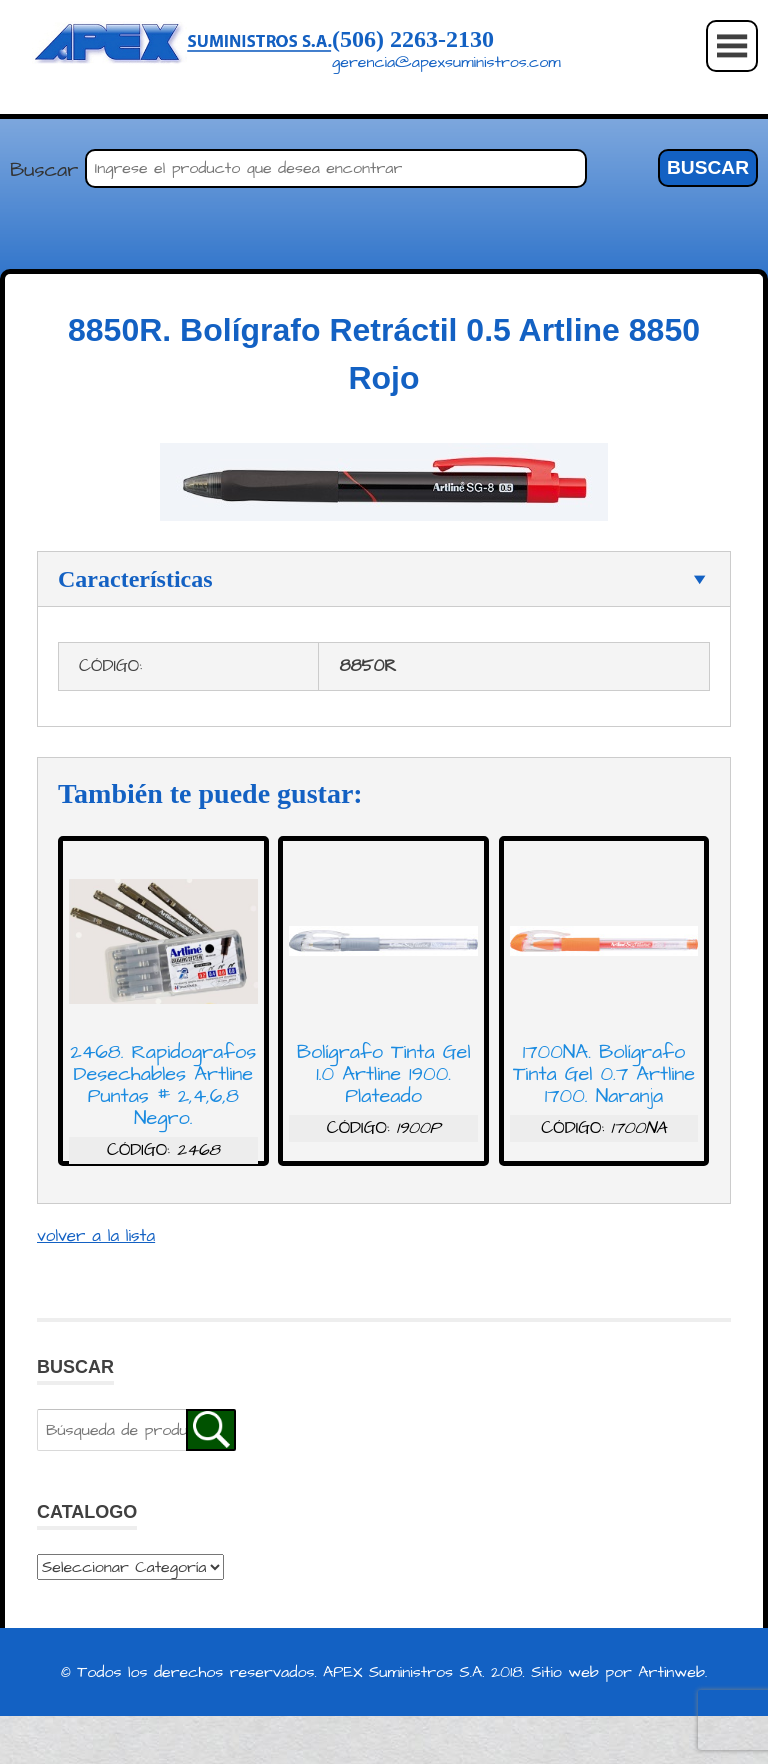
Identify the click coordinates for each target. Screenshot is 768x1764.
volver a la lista (96, 1236)
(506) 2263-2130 (413, 39)
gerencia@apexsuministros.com (446, 62)
